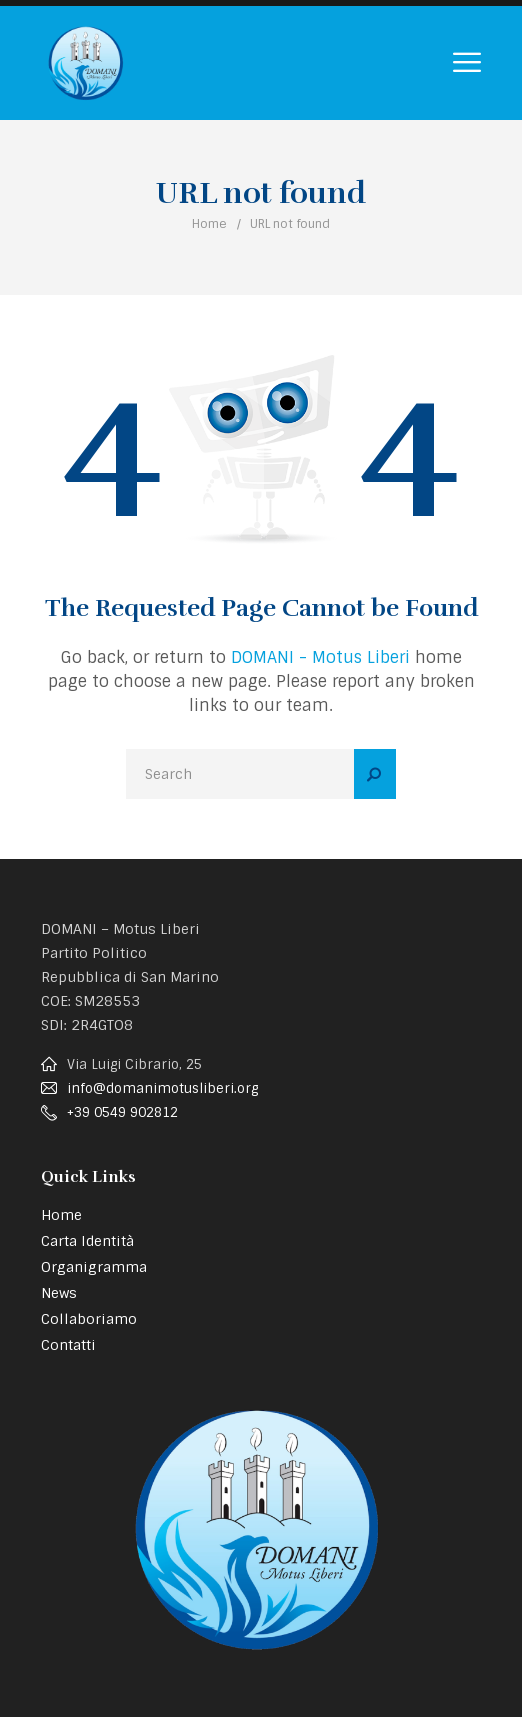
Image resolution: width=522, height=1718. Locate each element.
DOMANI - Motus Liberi (320, 657)
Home (209, 224)
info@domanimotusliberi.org (162, 1088)
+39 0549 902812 (122, 1112)
